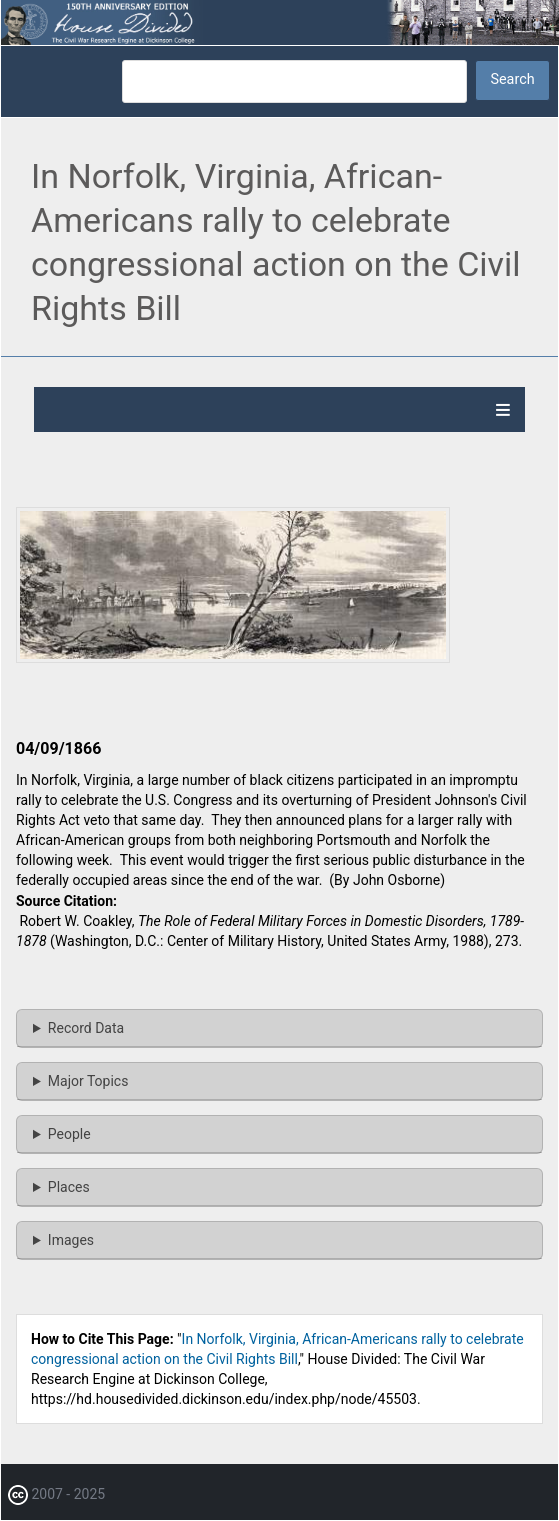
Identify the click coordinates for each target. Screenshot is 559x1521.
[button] (233, 658)
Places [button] (69, 1187)
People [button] (69, 1134)
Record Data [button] (86, 1028)
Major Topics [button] (88, 1081)
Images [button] (71, 1240)
